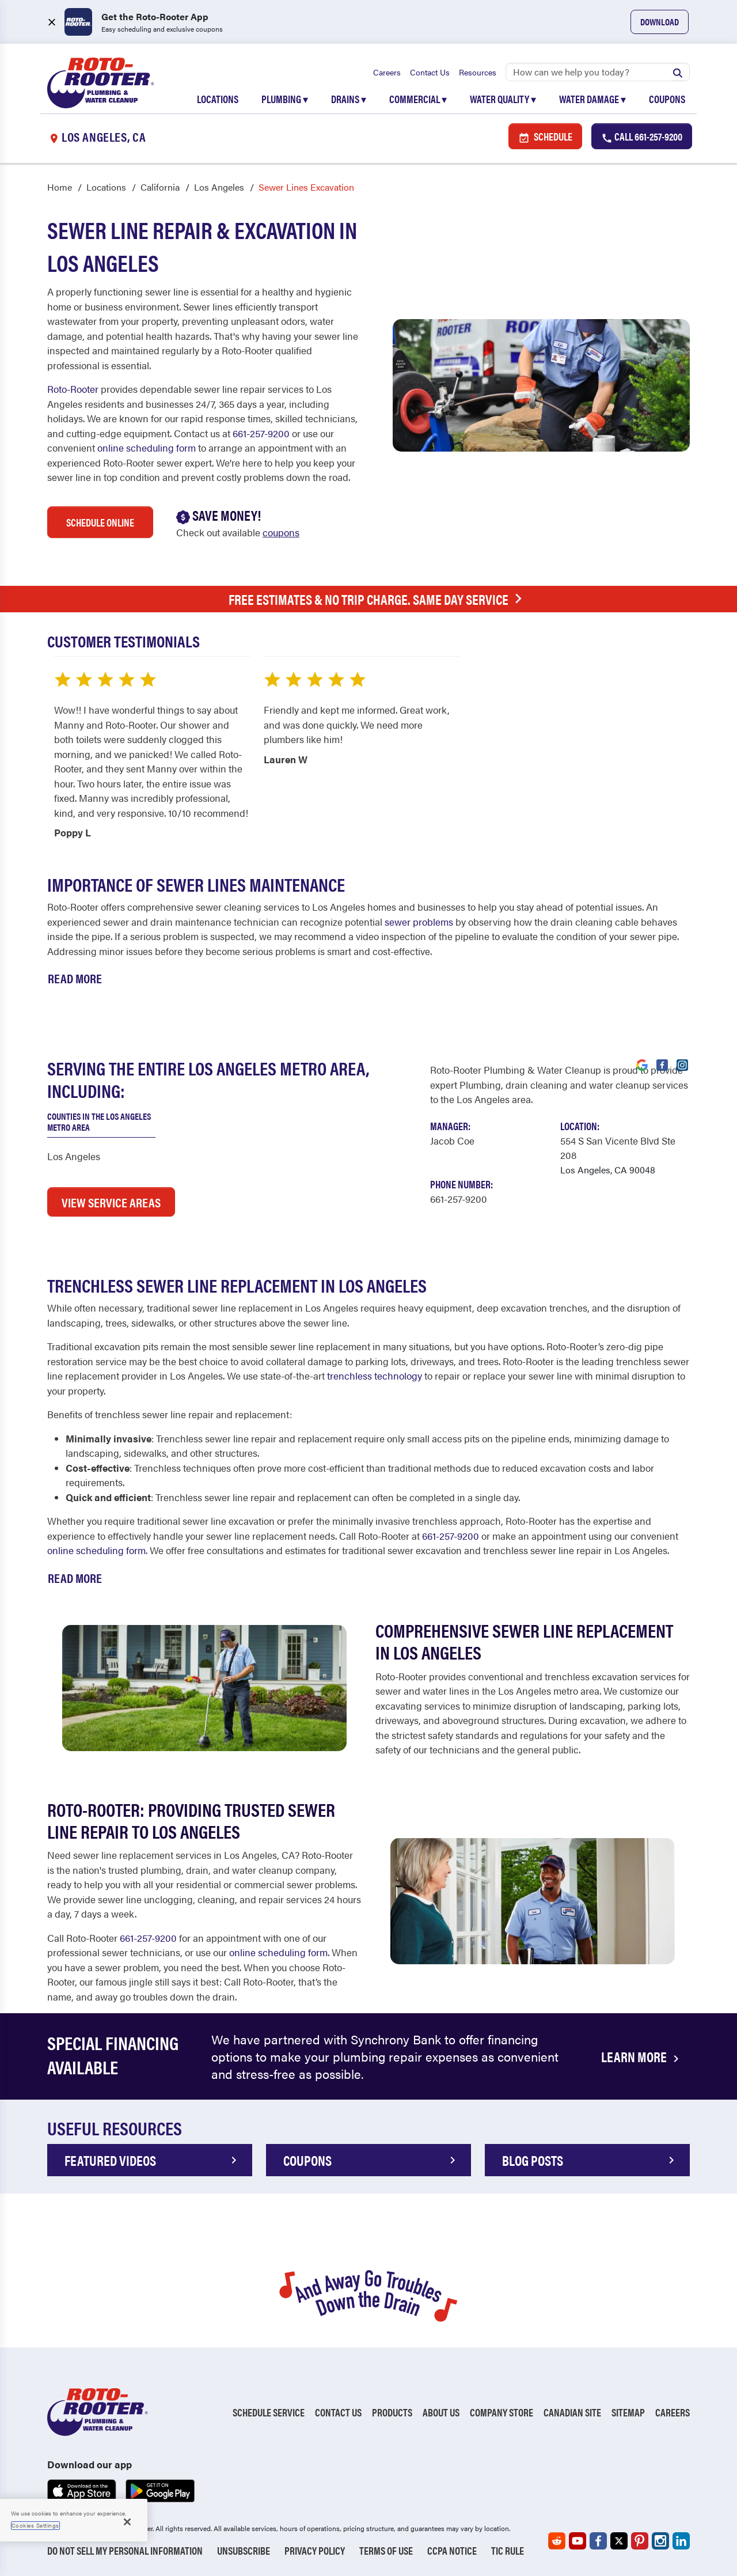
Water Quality (503, 99)
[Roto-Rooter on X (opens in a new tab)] (619, 2541)
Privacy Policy (314, 2550)
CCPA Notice (452, 2550)
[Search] (598, 72)
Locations (217, 99)
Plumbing (284, 99)
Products (392, 2412)
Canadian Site (572, 2412)
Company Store (501, 2412)
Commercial (418, 99)
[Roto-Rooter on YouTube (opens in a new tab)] (577, 2541)
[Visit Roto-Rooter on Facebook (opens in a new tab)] (662, 1064)
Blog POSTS (590, 2160)
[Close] (127, 2522)
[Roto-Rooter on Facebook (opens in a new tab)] (598, 2541)
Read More (75, 978)
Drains (348, 99)
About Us (441, 2412)
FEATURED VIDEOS (152, 2160)
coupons (281, 533)
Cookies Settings (35, 2525)
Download (659, 21)
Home (59, 187)
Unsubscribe (243, 2550)
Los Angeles (219, 187)
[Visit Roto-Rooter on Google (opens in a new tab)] (642, 1064)
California (160, 187)
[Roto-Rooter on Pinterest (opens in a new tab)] (639, 2541)
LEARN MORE (642, 2057)
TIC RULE (507, 2550)
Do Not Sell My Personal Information (125, 2550)
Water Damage (592, 99)
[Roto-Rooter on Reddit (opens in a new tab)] (556, 2541)
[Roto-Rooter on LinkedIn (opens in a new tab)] (681, 2541)
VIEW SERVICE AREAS (111, 1202)
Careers (387, 72)
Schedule (545, 137)
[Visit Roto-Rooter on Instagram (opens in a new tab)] (682, 1064)
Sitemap (628, 2412)
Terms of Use (386, 2550)
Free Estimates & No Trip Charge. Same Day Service (378, 599)
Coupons (667, 99)
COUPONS (371, 2160)
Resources (477, 72)
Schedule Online (100, 523)
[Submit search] (677, 72)
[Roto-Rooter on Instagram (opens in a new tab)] (660, 2541)
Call (641, 137)
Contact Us (430, 72)
